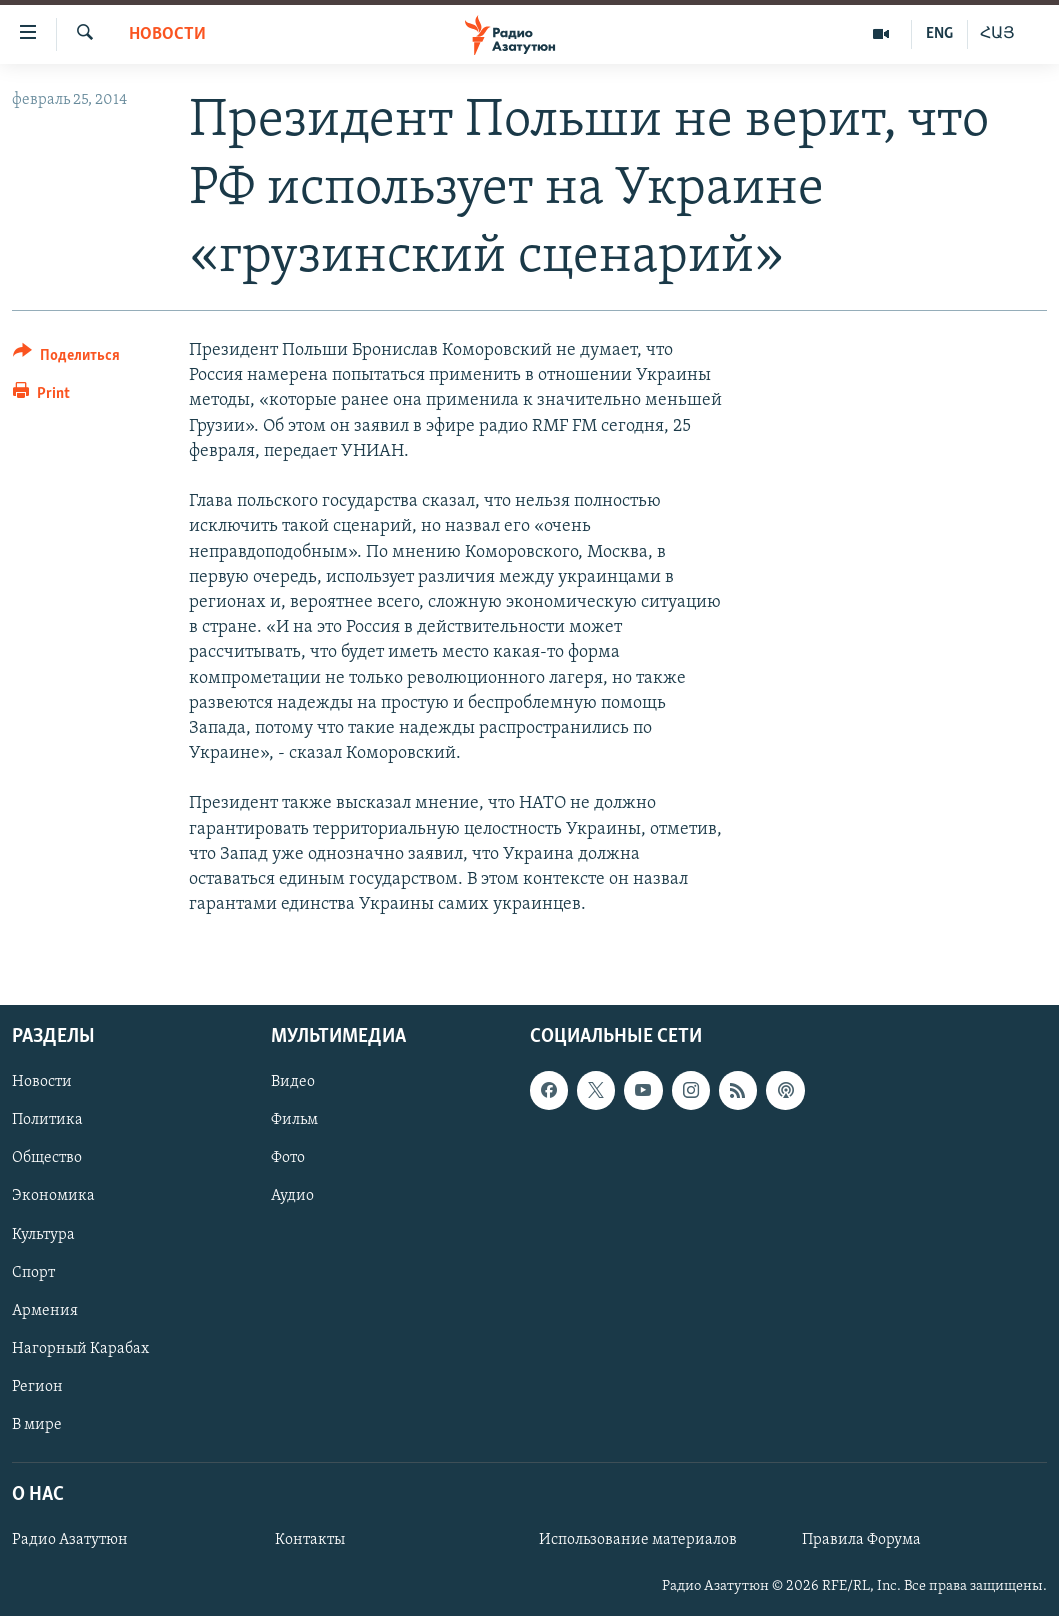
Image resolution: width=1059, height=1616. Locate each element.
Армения (45, 1311)
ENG (939, 34)
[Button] (66, 358)
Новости (167, 34)
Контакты (310, 1541)
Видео (293, 1083)
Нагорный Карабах (80, 1349)
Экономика (53, 1197)
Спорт (33, 1273)
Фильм (294, 1121)
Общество (47, 1159)
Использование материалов (638, 1541)
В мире (37, 1425)
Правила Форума (861, 1541)
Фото (288, 1159)
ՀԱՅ (997, 34)
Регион (37, 1387)
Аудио (292, 1197)
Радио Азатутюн (70, 1541)
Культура (43, 1235)
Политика (47, 1121)
